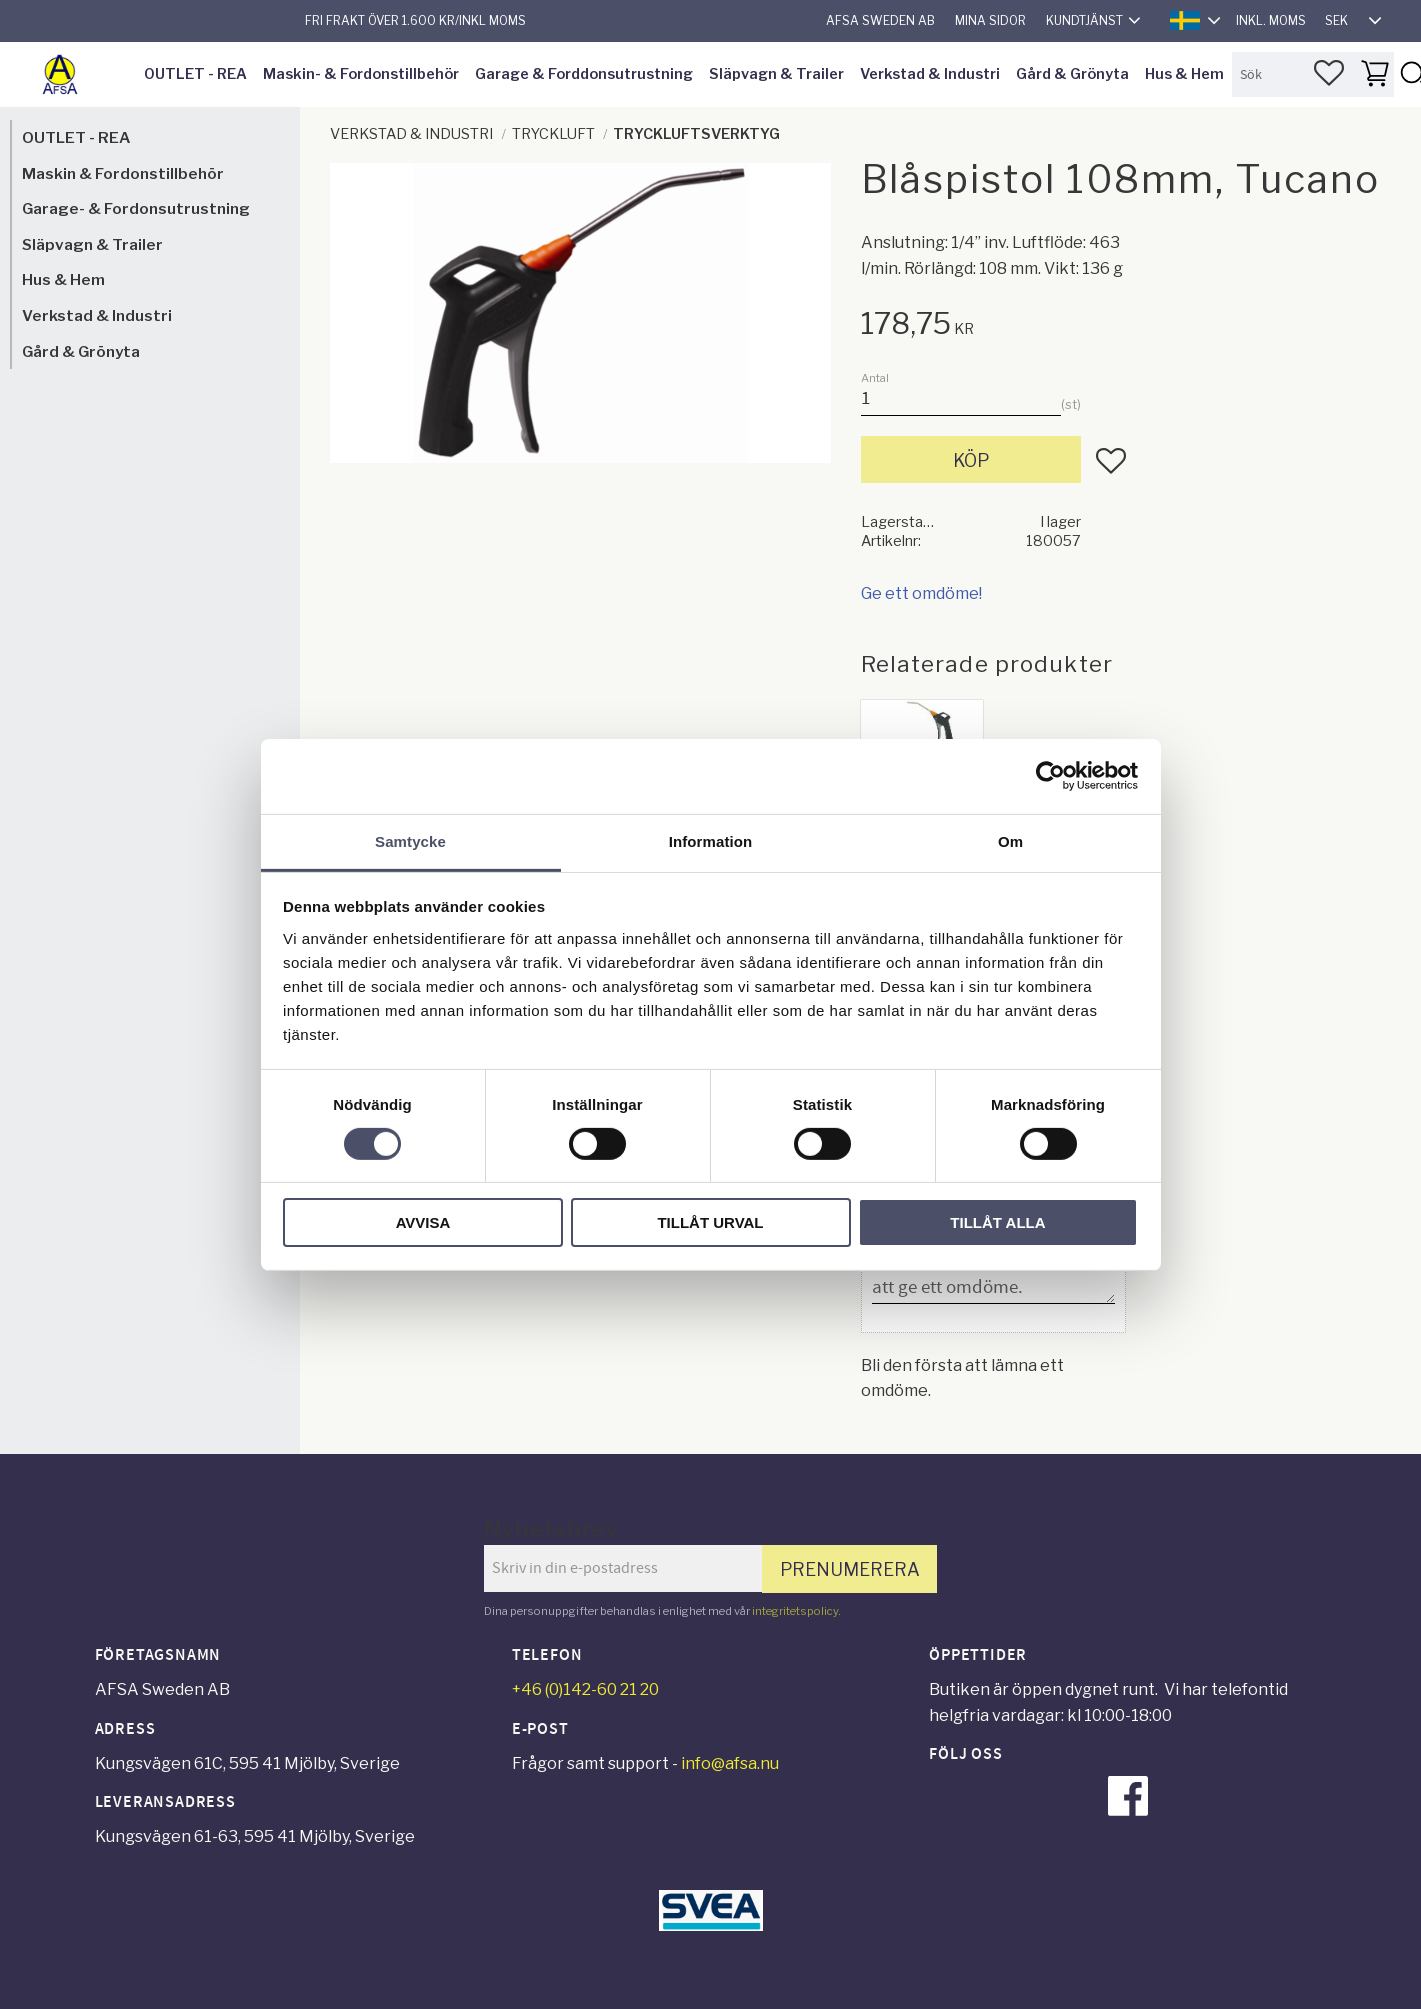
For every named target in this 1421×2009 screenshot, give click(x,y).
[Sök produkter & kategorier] (1313, 74)
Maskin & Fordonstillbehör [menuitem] (123, 173)
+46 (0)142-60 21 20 (585, 1689)
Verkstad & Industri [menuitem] (930, 74)
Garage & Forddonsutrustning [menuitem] (584, 74)
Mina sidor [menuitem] (990, 20)
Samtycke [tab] (410, 840)
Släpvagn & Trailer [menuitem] (776, 74)
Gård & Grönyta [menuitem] (1072, 74)
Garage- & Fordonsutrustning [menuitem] (136, 208)
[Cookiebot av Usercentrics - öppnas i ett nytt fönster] (1050, 776)
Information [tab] (711, 840)
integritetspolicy (795, 1611)
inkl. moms (1271, 20)
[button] (1329, 73)
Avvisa (423, 1222)
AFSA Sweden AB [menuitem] (880, 20)
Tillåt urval (710, 1222)
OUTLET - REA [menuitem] (195, 74)
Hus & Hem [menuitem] (1184, 74)
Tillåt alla (997, 1222)
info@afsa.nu (730, 1763)
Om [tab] (1010, 840)
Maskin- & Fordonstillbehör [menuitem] (361, 74)
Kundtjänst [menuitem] (1084, 20)
